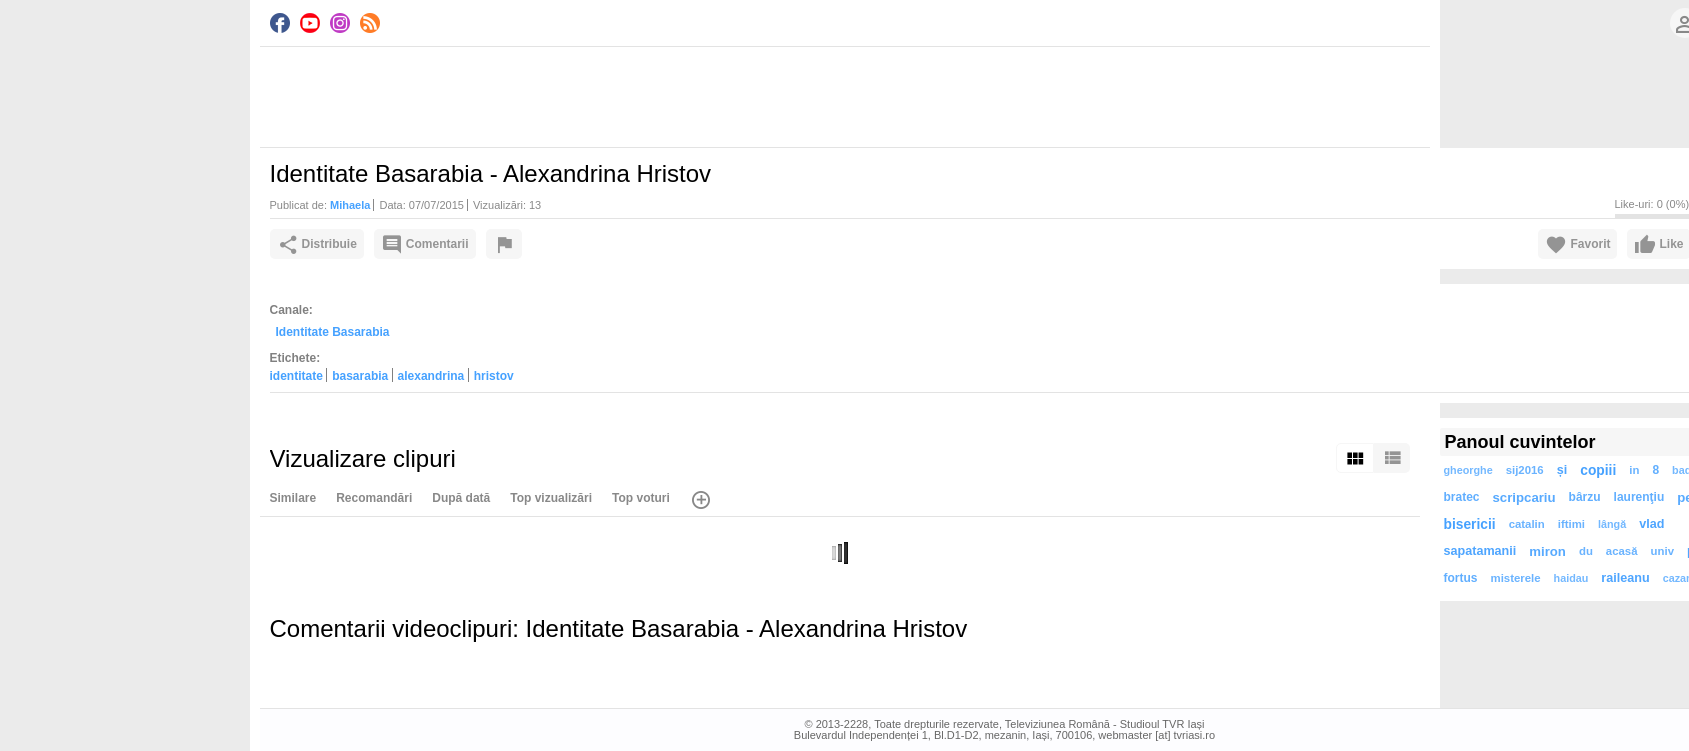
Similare (293, 498)
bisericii (1470, 524)
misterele (1516, 578)
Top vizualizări (551, 498)
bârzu (1585, 497)
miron (1547, 551)
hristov (494, 376)
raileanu (1625, 578)
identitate (296, 376)
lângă (1612, 524)
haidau (1571, 578)
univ (1662, 551)
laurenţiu (1639, 497)
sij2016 (1525, 470)
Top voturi (641, 498)
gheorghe (1468, 470)
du (1586, 551)
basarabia (360, 376)
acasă (1622, 551)
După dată (461, 498)
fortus (1461, 578)
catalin (1527, 524)
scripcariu (1524, 497)
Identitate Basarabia (333, 332)
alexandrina (431, 376)
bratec (1462, 497)
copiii (1598, 470)
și (1562, 470)
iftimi (1571, 524)
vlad (1651, 524)
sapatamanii (1480, 551)
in (1634, 470)
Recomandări (374, 498)
